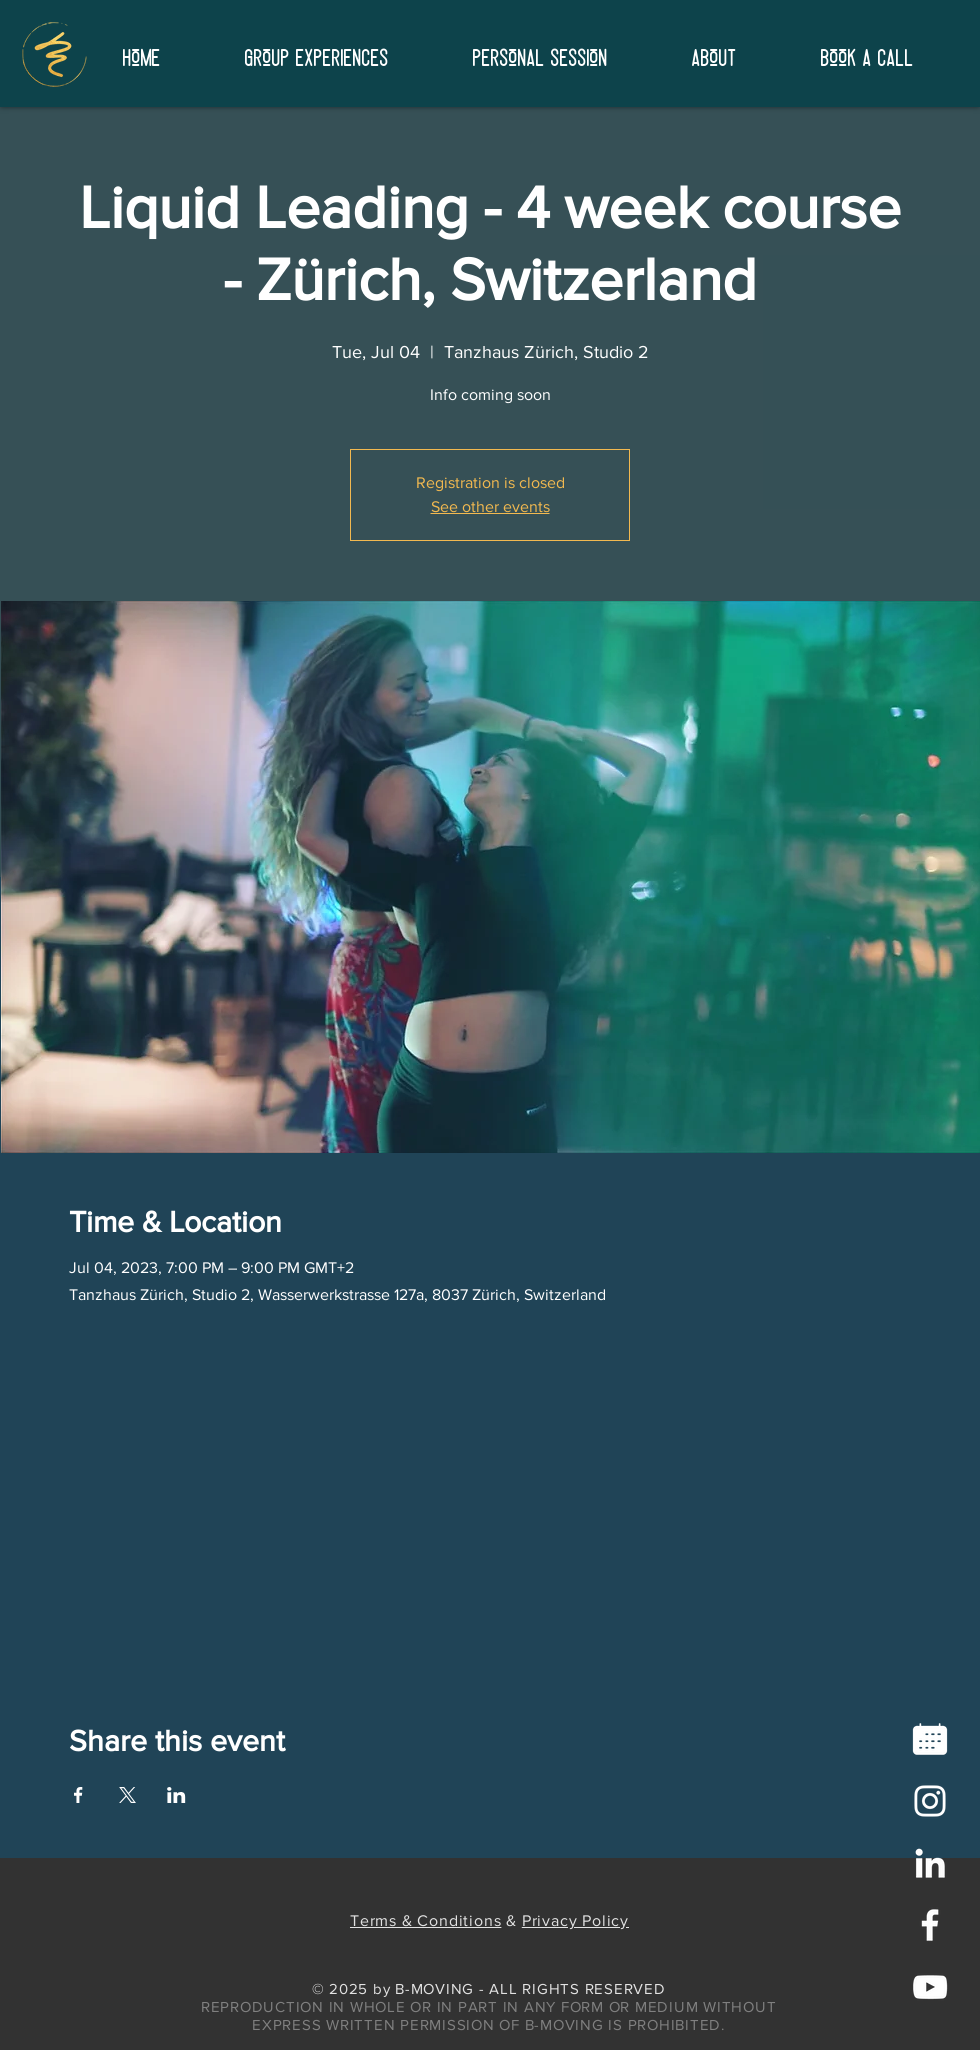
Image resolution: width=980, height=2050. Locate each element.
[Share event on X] (127, 1795)
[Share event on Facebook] (78, 1795)
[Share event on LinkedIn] (176, 1795)
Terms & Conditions (425, 1920)
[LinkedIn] (930, 1863)
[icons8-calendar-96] (930, 1739)
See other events (490, 506)
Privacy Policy (575, 1920)
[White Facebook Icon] (930, 1925)
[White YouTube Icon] (930, 1987)
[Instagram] (930, 1801)
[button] (714, 54)
